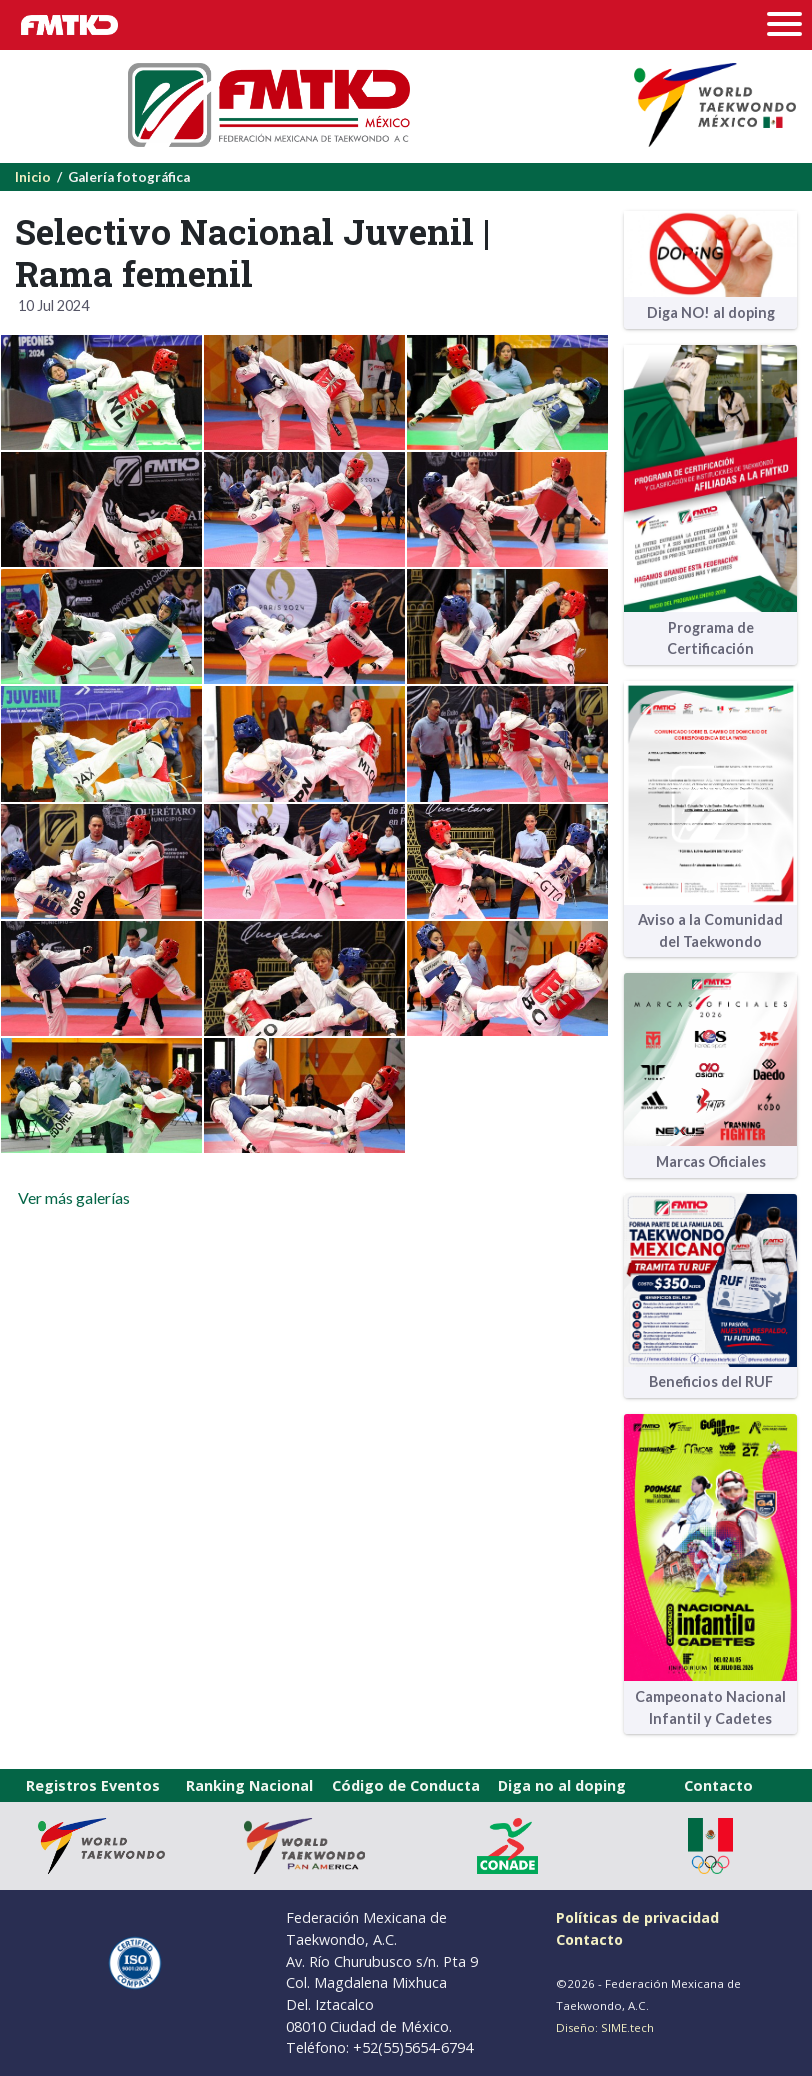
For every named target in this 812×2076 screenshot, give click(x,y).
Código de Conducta (406, 1785)
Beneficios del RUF (711, 1381)
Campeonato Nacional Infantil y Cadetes (710, 1707)
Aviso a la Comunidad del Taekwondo (710, 930)
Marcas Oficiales (711, 1161)
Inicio (33, 177)
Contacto (718, 1785)
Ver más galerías (72, 1197)
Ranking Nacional (249, 1785)
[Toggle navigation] (789, 25)
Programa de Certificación (710, 638)
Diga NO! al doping (711, 312)
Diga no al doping (562, 1785)
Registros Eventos (93, 1785)
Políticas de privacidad (638, 1917)
